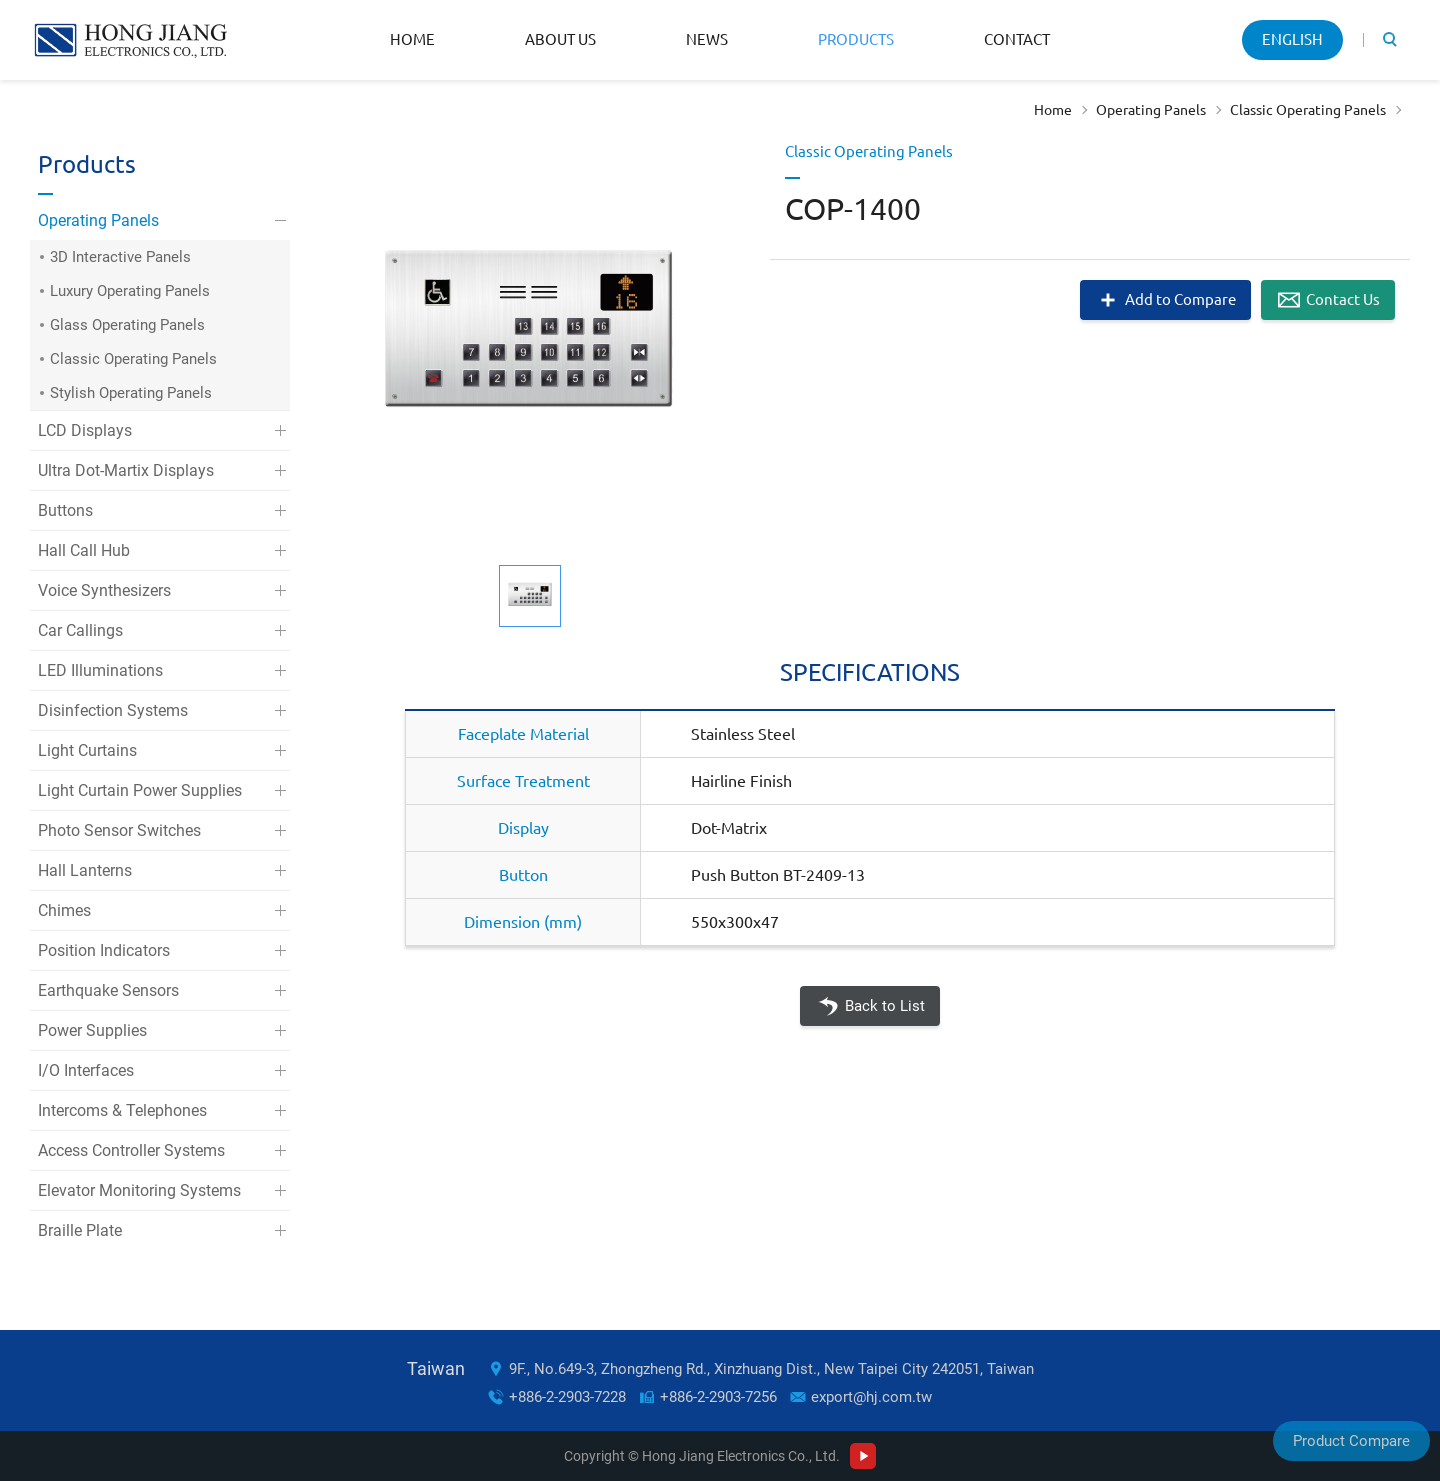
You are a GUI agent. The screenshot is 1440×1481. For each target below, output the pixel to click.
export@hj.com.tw (871, 1397)
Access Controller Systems (131, 1150)
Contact (1017, 39)
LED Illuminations (100, 670)
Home (412, 39)
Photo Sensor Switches (119, 830)
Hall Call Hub (84, 550)
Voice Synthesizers (104, 590)
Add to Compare (1180, 299)
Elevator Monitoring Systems (139, 1190)
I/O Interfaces (86, 1070)
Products (856, 39)
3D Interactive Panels (120, 257)
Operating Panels (1151, 110)
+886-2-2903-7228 (567, 1397)
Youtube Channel (863, 1456)
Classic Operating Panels (1308, 110)
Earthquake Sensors (108, 990)
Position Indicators (104, 950)
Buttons (65, 510)
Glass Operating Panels (127, 325)
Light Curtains (87, 750)
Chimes (64, 910)
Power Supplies (92, 1030)
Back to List (885, 1006)
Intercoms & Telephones (122, 1110)
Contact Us (1343, 299)
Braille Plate (80, 1230)
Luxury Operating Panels (130, 291)
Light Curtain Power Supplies (140, 790)
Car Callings (80, 630)
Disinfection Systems (113, 710)
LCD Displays (85, 430)
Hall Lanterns (85, 870)
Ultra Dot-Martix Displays (126, 470)
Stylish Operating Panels (131, 393)
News (707, 39)
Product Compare (1351, 1441)
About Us (560, 39)
